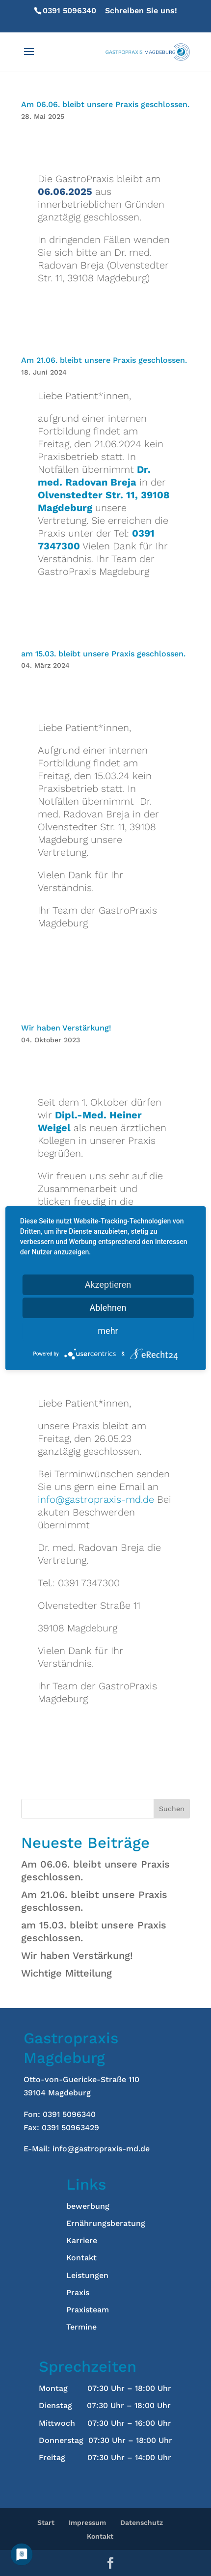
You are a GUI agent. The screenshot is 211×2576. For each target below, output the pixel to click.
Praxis (77, 2292)
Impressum (87, 2522)
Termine (81, 2327)
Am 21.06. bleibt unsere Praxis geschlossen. (104, 360)
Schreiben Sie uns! (105, 16)
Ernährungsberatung (105, 2223)
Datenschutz (141, 2522)
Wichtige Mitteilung (66, 1973)
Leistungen (87, 2275)
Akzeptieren (108, 1284)
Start (45, 2522)
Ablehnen (107, 1307)
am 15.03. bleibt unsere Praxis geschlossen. (103, 653)
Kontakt (81, 2257)
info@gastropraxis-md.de (96, 1499)
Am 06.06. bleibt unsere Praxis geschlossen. (105, 104)
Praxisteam (87, 2309)
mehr (108, 1331)
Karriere (81, 2240)
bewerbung (87, 2206)
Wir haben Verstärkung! (67, 1027)
